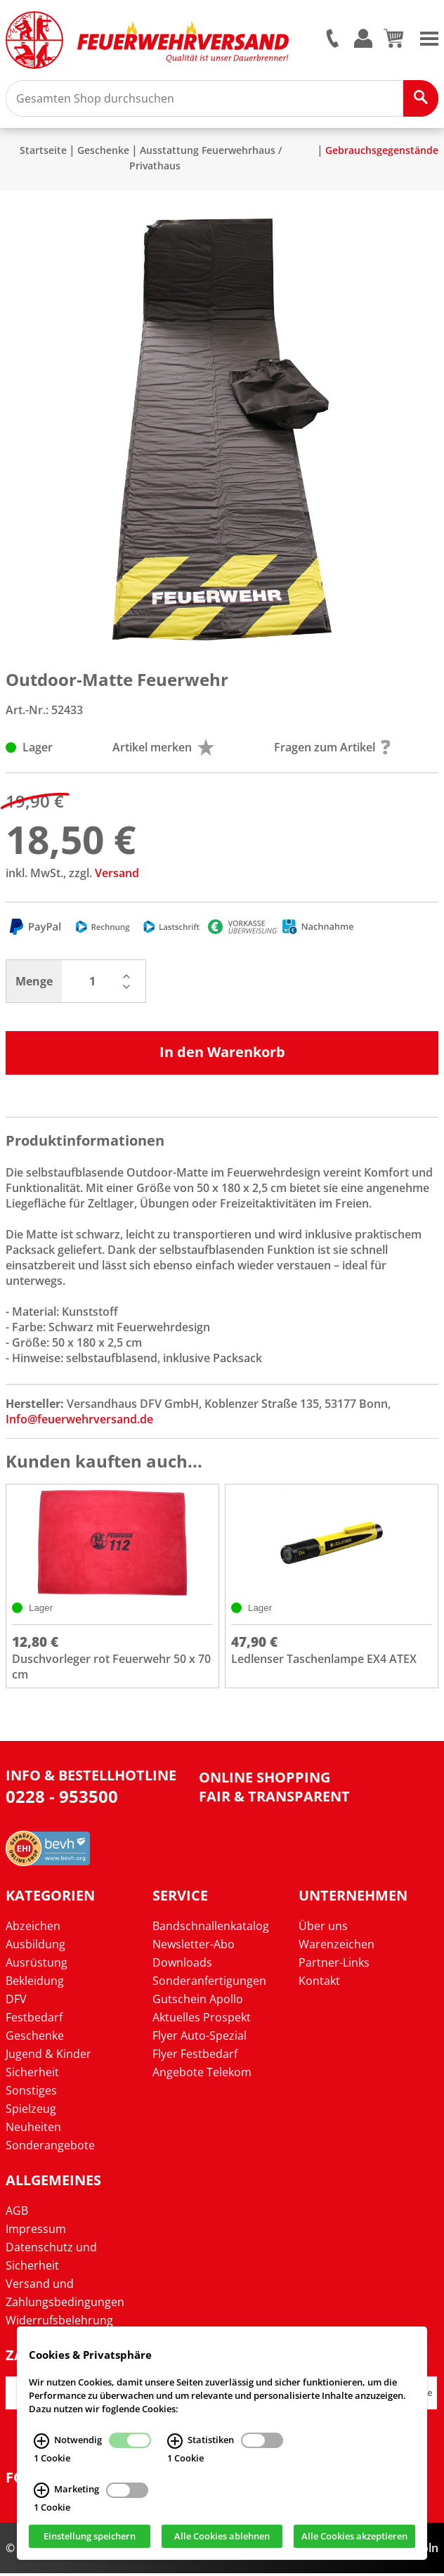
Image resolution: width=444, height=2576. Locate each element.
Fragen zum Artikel (332, 750)
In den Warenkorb (222, 1054)
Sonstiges (31, 2093)
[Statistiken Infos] (175, 2440)
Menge (34, 984)
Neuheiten (33, 2129)
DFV (16, 2001)
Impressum (36, 2231)
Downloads (182, 1965)
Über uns (323, 1928)
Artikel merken (163, 750)
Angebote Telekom (202, 2075)
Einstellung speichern (90, 2536)
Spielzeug (31, 2111)
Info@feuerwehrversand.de (79, 1422)
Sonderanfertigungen (209, 1983)
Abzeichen (33, 1928)
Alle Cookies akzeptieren (354, 2536)
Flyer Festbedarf (194, 2056)
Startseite (43, 153)
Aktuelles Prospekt (201, 2020)
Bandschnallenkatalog (210, 1928)
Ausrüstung (36, 1965)
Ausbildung (35, 1947)
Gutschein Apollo (197, 2001)
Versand (117, 876)
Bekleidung (35, 1983)
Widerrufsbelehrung (59, 2323)
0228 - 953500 (62, 1799)
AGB (17, 2213)
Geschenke (103, 153)
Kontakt (319, 1983)
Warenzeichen (336, 1947)
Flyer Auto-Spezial (199, 2038)
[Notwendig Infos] (41, 2440)
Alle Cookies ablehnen (222, 2536)
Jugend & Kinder (48, 2056)
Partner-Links (334, 1965)
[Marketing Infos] (41, 2490)
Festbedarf (34, 2020)
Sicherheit (32, 2075)
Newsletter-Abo (193, 1947)
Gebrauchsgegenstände (381, 153)
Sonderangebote (50, 2148)
